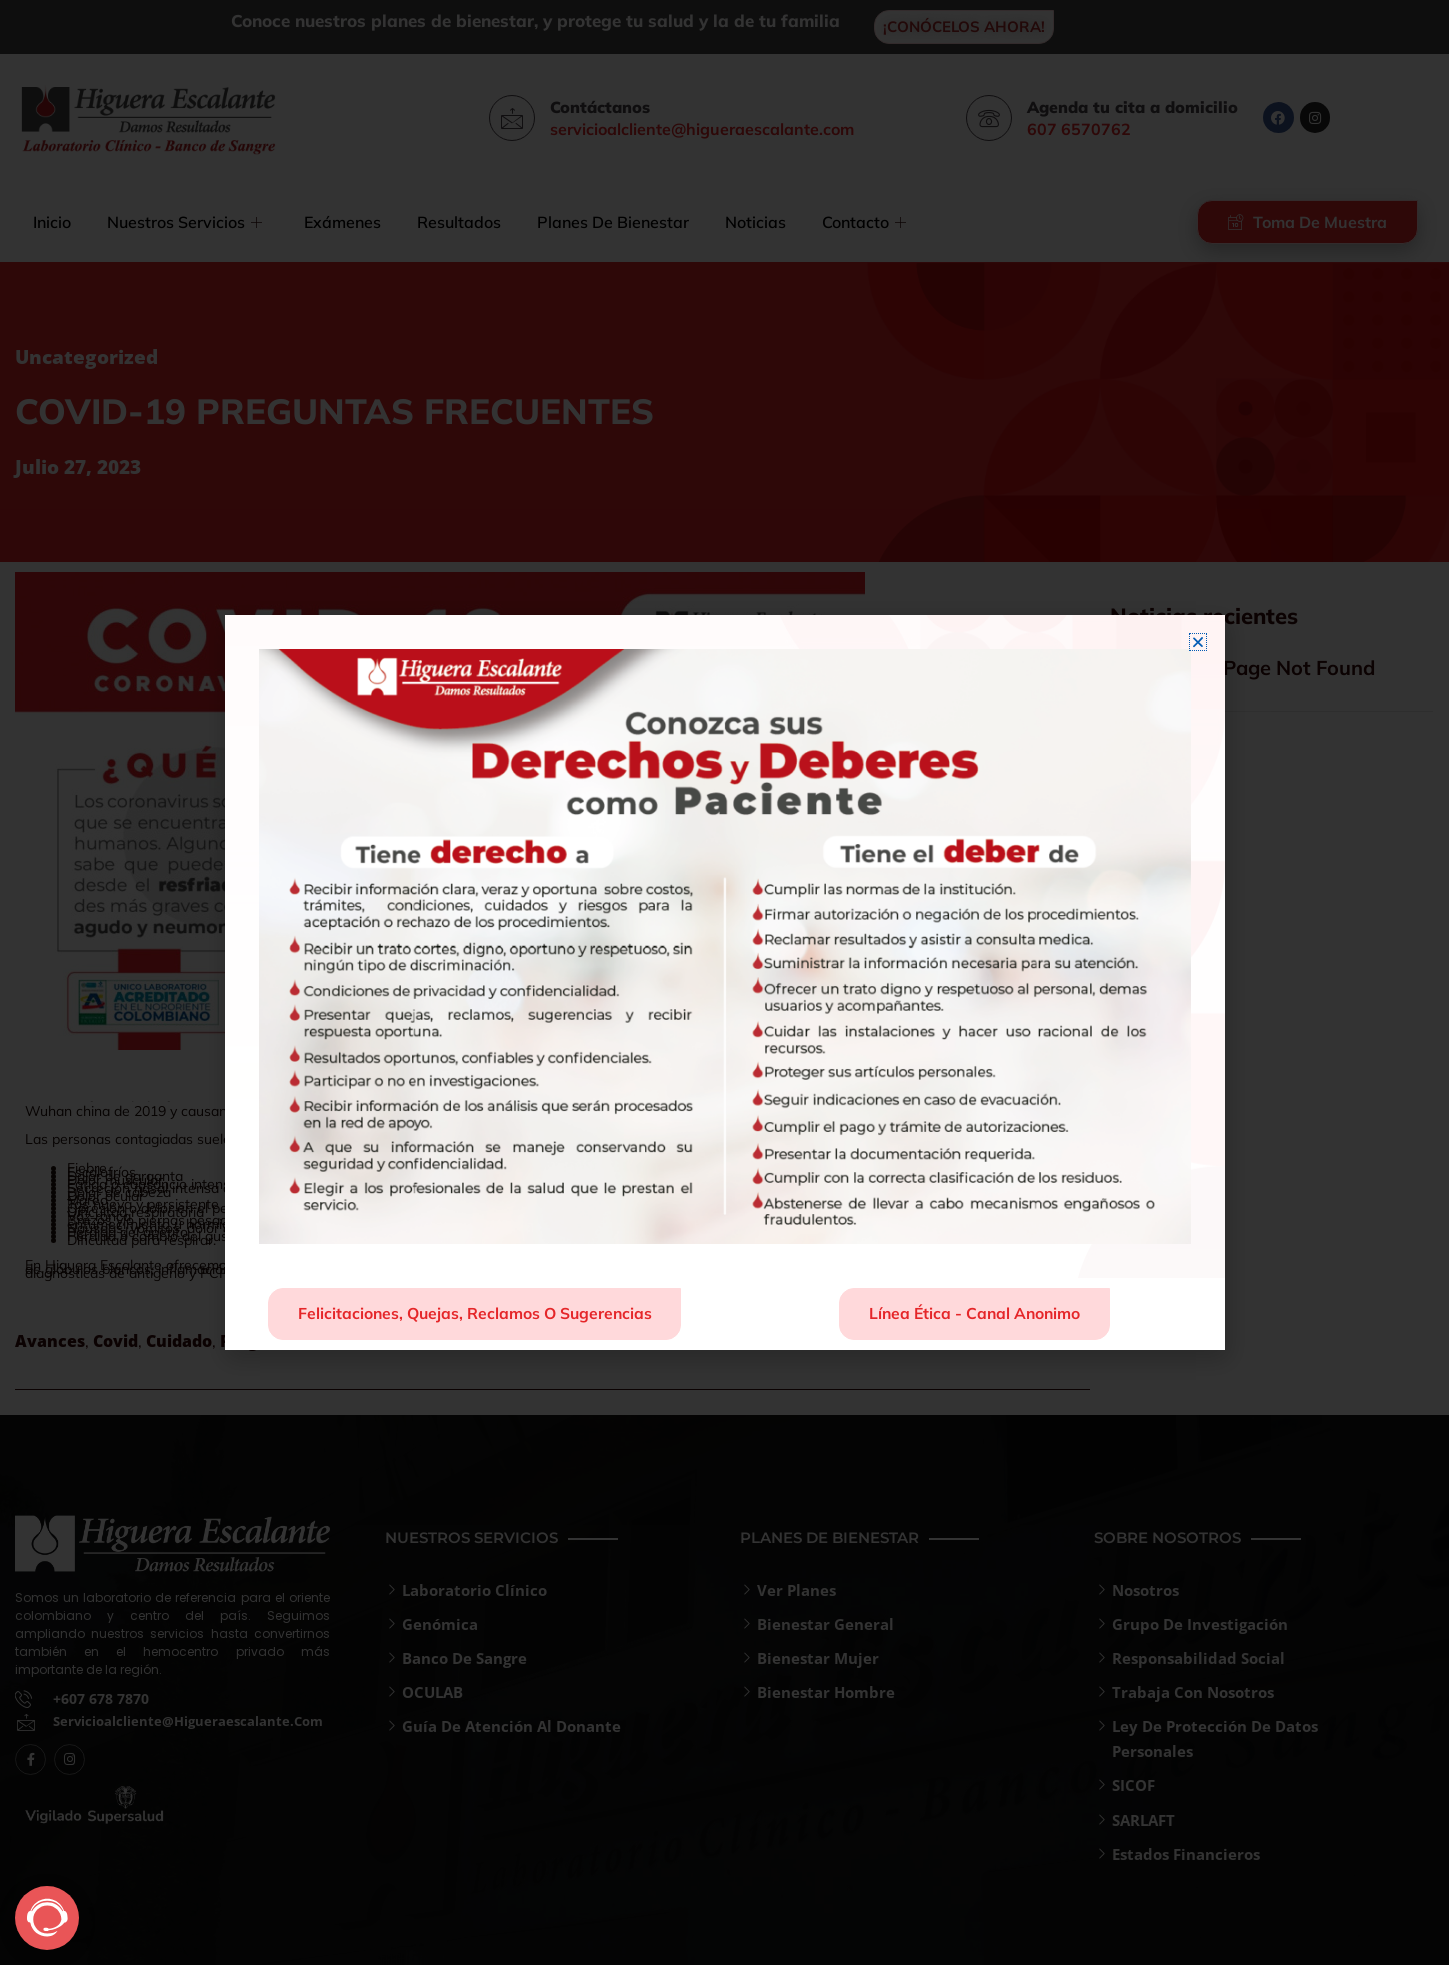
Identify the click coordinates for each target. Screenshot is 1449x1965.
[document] (724, 982)
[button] (1198, 641)
